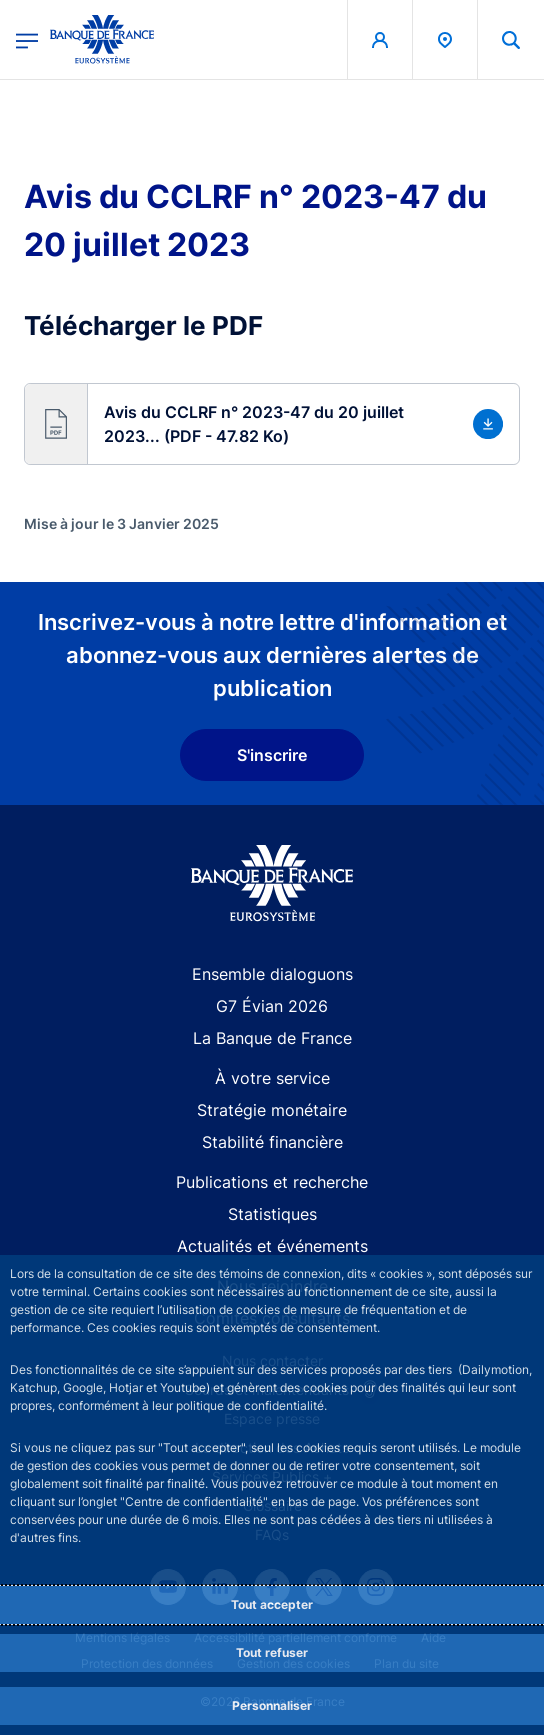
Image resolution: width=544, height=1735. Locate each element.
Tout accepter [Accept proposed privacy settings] (272, 1604)
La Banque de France (272, 1038)
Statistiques (272, 1214)
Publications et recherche (272, 1182)
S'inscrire (272, 755)
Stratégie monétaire (272, 1110)
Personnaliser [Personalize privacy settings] (272, 1705)
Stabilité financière (272, 1142)
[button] (272, 424)
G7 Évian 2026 (272, 1006)
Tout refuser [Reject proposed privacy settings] (272, 1652)
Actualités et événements (272, 1246)
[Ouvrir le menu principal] (27, 39)
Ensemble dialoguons (272, 974)
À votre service (272, 1078)
